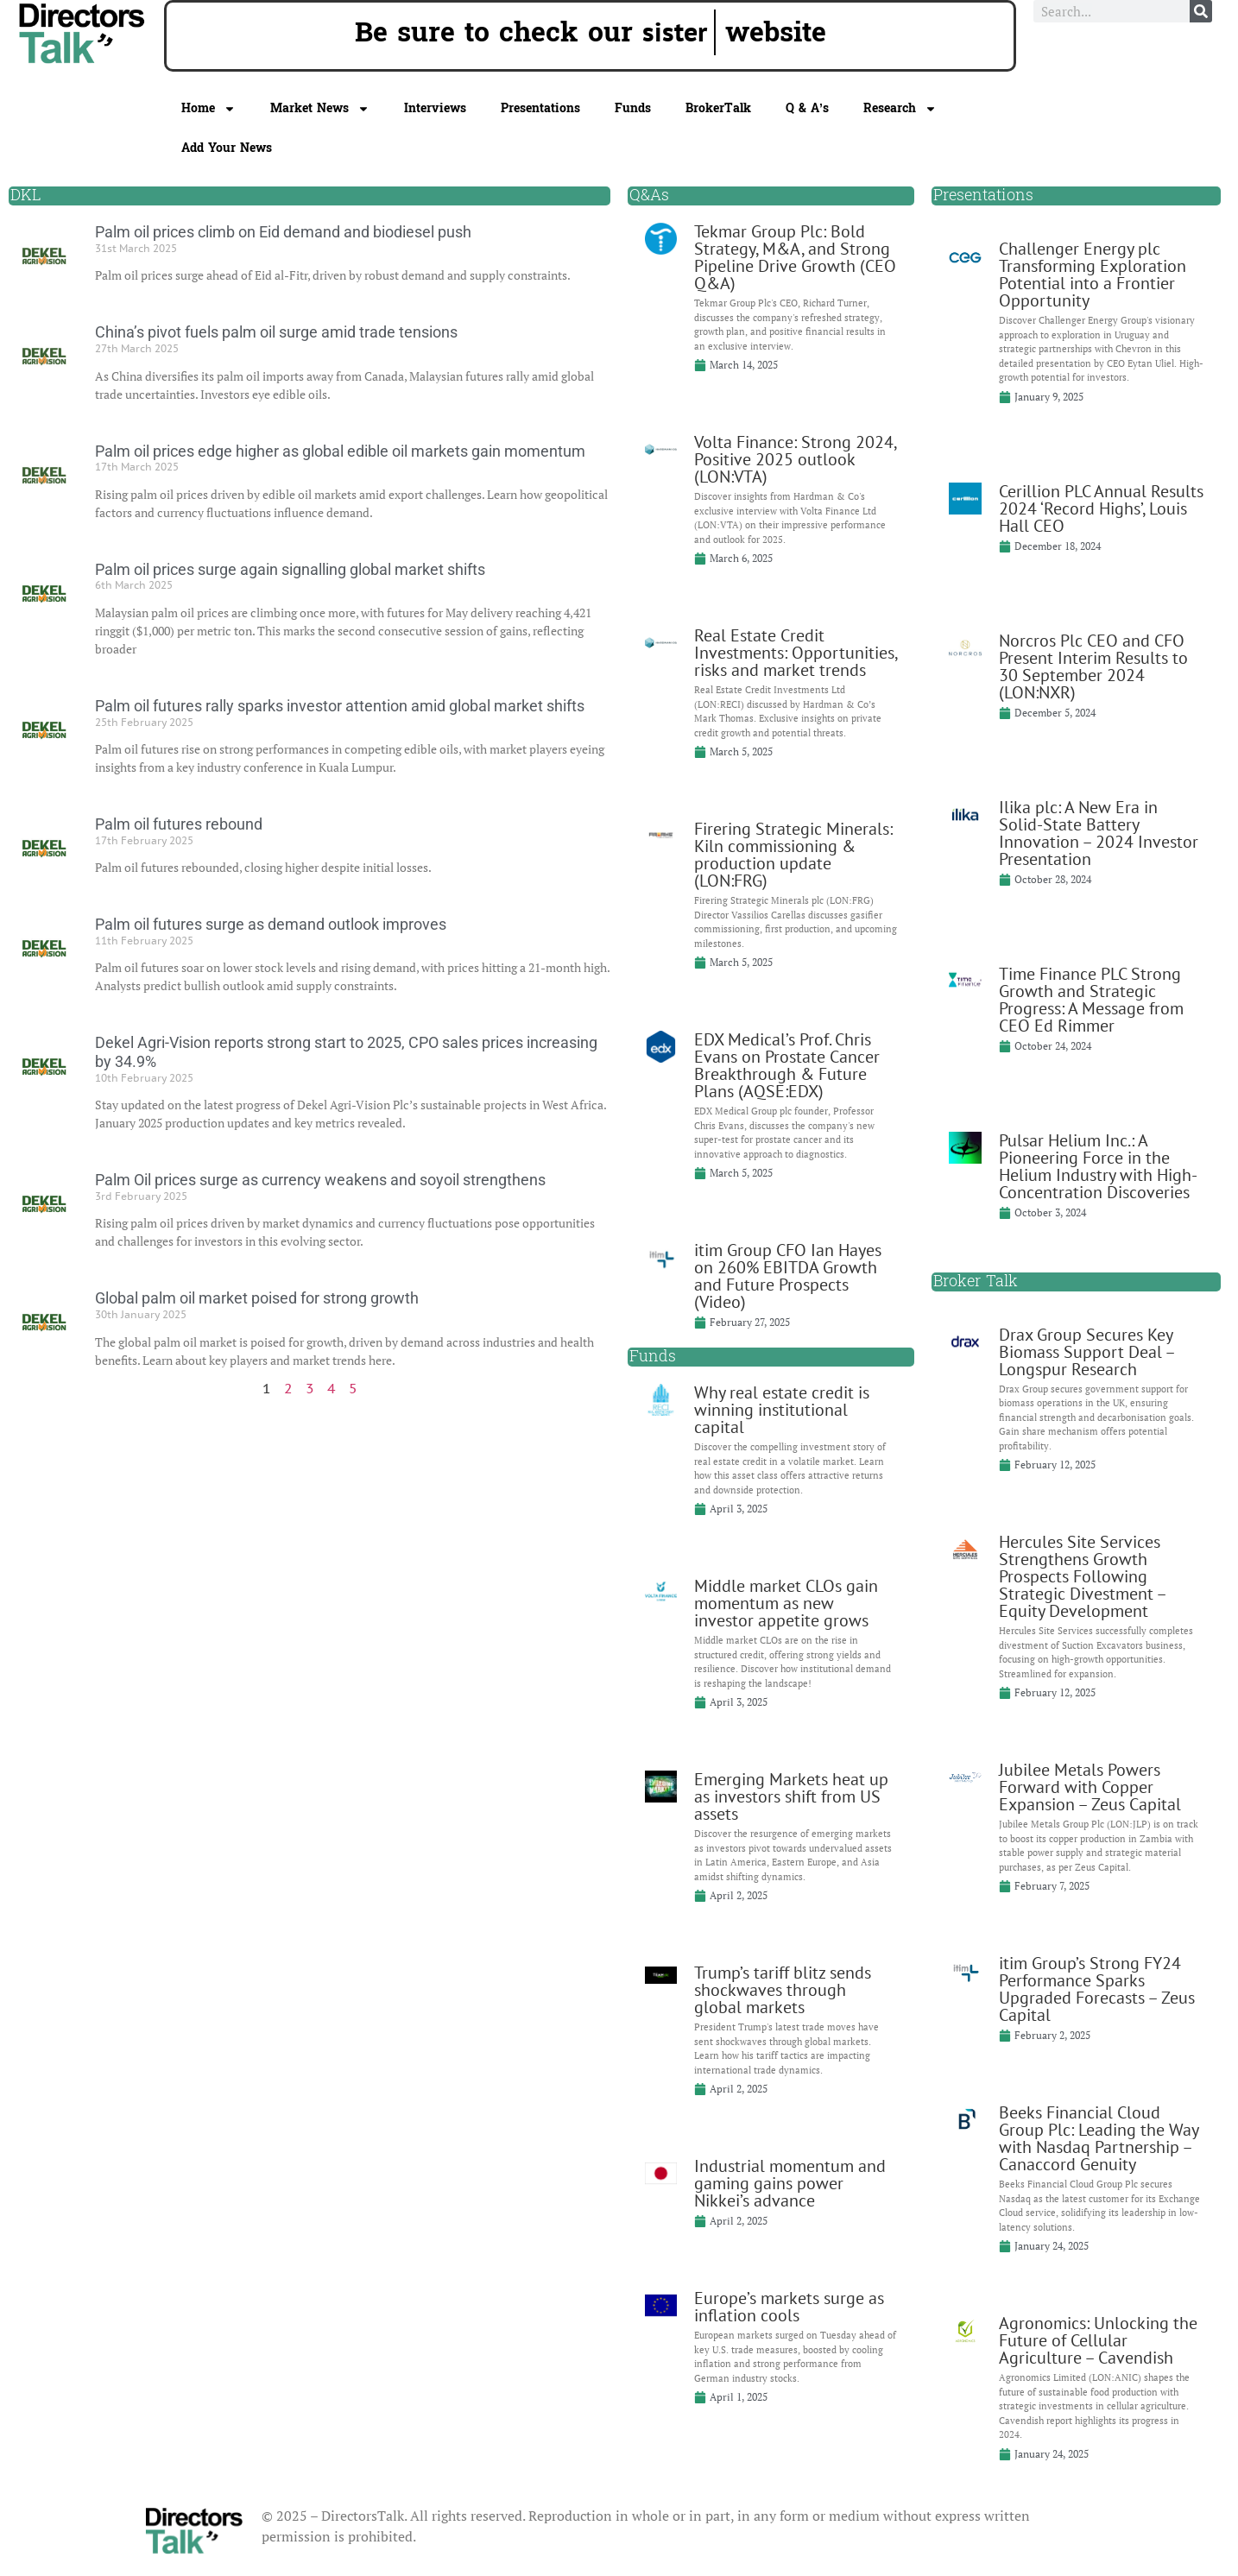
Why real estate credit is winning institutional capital (781, 1409)
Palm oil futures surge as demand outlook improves (270, 924)
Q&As (649, 195)
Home (208, 108)
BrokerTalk (718, 108)
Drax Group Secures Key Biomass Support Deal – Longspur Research (1086, 1351)
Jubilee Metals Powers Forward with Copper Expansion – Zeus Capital (1090, 1786)
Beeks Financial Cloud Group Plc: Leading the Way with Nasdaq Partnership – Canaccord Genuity (1098, 2138)
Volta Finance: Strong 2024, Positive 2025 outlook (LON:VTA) (795, 459)
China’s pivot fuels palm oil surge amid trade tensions (276, 332)
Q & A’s (807, 108)
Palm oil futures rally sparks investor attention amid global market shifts (339, 706)
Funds (633, 108)
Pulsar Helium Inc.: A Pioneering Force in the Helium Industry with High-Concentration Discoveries (1098, 1166)
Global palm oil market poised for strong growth (257, 1298)
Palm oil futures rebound (178, 824)
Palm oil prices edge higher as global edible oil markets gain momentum (340, 451)
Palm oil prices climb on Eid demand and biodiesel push (283, 232)
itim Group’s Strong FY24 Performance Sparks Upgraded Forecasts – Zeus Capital (1097, 1989)
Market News (320, 108)
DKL (25, 195)
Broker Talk (975, 1281)
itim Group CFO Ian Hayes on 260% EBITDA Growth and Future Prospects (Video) (787, 1276)
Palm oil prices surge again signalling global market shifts (290, 569)
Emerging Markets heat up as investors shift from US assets (791, 1796)
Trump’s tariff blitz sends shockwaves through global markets (782, 1989)
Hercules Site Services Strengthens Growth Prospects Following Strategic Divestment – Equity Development (1082, 1576)
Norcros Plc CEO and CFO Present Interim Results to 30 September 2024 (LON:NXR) (1093, 666)
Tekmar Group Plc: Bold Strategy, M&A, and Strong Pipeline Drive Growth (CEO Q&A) (795, 257)
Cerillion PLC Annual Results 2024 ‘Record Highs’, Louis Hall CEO (1101, 508)
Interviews (435, 108)
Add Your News (226, 148)
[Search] (1201, 11)
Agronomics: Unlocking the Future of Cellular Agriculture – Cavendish (1098, 2340)
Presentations (540, 108)
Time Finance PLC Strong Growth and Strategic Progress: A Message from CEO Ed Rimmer (1091, 1000)
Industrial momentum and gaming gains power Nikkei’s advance (790, 2183)
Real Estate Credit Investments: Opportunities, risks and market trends (795, 652)
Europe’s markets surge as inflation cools (789, 2307)
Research (900, 108)
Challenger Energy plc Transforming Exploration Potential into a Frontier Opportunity (1092, 274)
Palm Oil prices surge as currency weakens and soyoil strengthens (320, 1180)
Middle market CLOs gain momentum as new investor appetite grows (786, 1603)
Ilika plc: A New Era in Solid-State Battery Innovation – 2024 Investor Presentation (1098, 833)
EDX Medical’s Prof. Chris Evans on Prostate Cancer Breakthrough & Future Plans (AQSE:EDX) (787, 1065)
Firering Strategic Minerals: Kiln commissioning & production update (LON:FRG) (793, 855)
